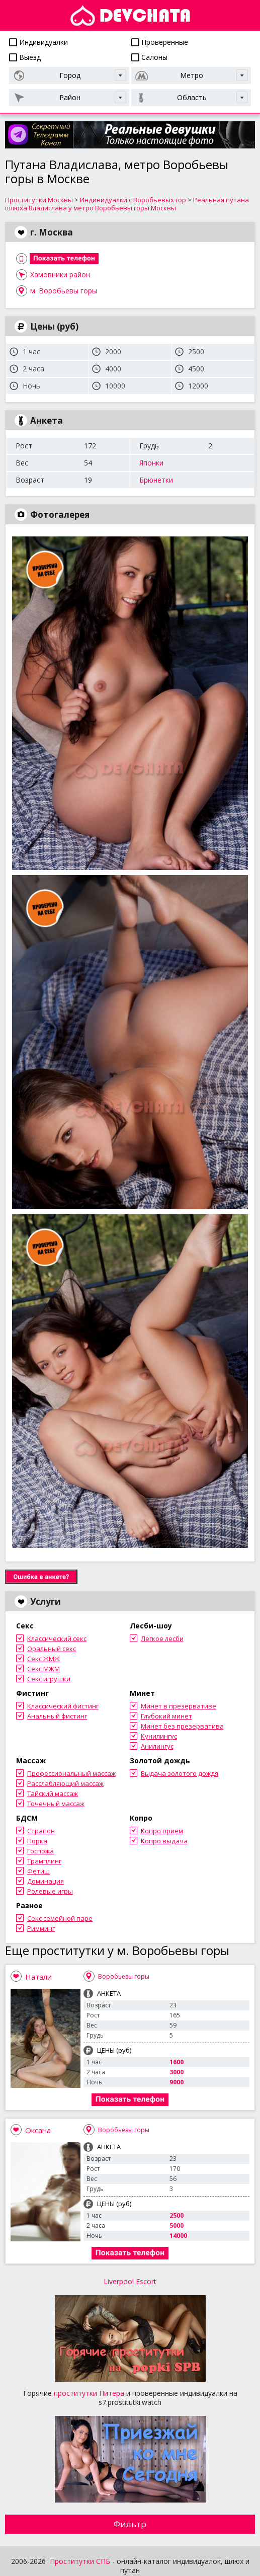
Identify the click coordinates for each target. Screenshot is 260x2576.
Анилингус (157, 1746)
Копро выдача (164, 1840)
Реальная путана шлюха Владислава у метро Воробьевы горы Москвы (127, 203)
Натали (38, 1977)
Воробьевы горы (123, 1976)
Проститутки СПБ (80, 2561)
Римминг (41, 1928)
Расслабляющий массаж (65, 1783)
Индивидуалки (38, 42)
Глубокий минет (166, 1716)
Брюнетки (156, 480)
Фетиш (38, 1871)
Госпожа (40, 1850)
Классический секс (56, 1638)
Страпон (41, 1830)
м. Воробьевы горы (63, 290)
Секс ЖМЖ (43, 1658)
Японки (151, 462)
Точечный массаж (55, 1803)
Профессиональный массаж (71, 1773)
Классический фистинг (63, 1705)
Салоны (149, 57)
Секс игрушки (48, 1678)
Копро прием (162, 1830)
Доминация (45, 1881)
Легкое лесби (162, 1638)
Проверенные (159, 42)
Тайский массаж (52, 1793)
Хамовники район (60, 274)
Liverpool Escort (130, 2281)
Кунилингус (159, 1736)
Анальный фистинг (57, 1716)
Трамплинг (44, 1860)
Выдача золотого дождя (179, 1773)
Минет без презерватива (182, 1726)
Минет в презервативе (178, 1705)
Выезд (25, 57)
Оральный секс (51, 1648)
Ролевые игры (50, 1891)
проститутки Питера (89, 2393)
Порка (37, 1840)
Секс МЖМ (43, 1668)
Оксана (38, 2130)
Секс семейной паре (60, 1918)
